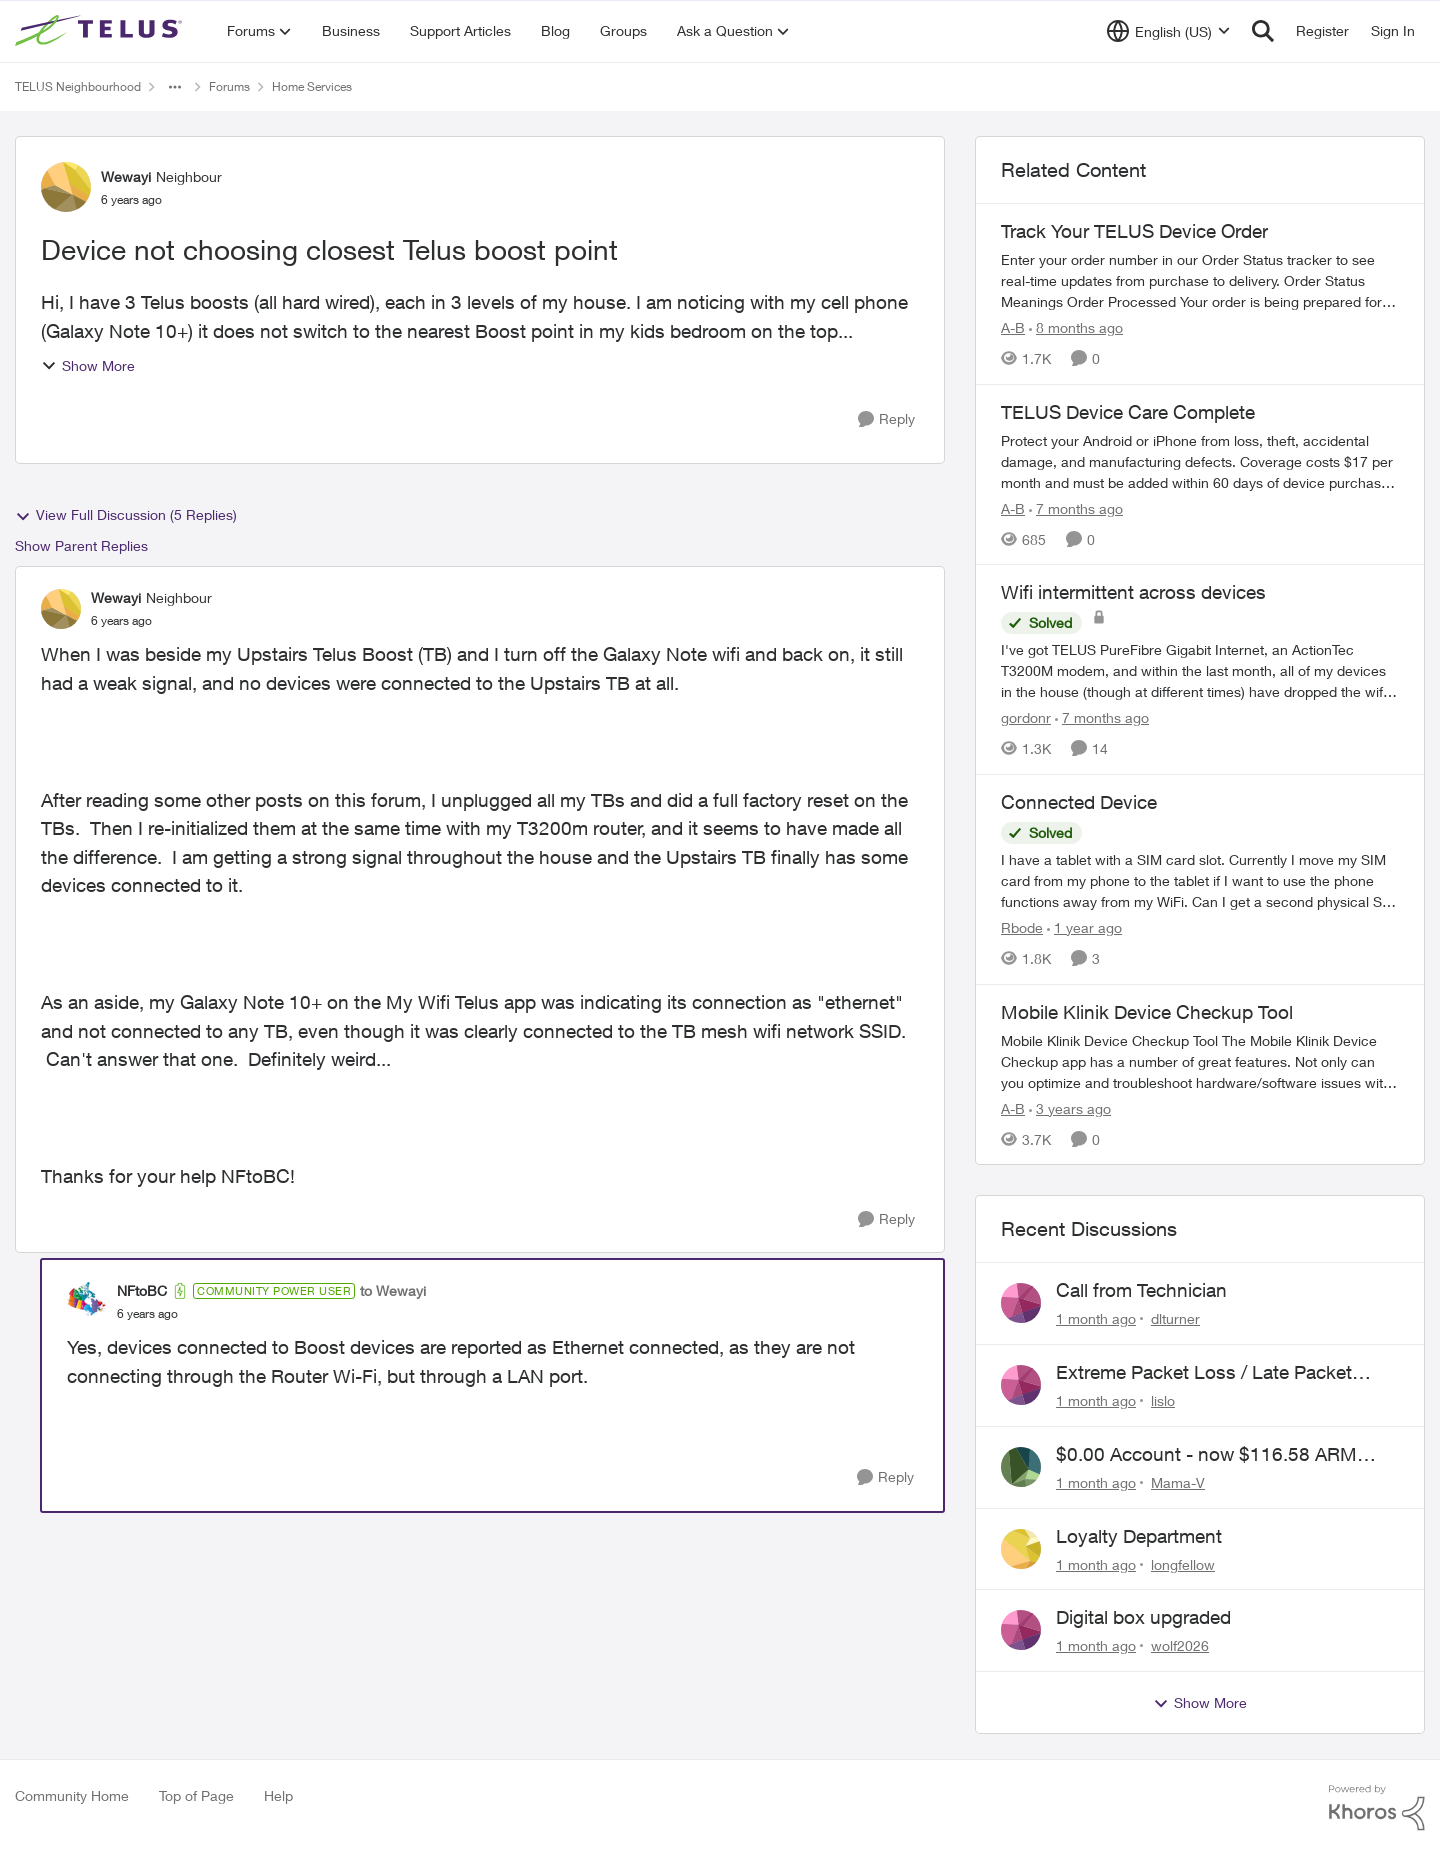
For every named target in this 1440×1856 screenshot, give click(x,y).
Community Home (72, 1795)
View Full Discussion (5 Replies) (126, 515)
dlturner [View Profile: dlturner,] (1175, 1318)
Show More (88, 365)
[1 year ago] (1084, 927)
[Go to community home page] (101, 31)
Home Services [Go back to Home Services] (312, 86)
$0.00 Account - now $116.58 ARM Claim (1206, 1455)
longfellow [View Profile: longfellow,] (1183, 1563)
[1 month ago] (1096, 1318)
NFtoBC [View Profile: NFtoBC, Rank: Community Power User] (142, 1290)
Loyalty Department (1139, 1536)
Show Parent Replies (81, 545)
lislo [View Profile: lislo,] (1163, 1400)
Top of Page (196, 1795)
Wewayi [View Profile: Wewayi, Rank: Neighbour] (126, 176)
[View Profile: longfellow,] (1021, 1549)
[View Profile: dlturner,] (1021, 1303)
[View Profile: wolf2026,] (1021, 1630)
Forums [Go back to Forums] (229, 86)
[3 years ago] (1070, 1107)
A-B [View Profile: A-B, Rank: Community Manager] (1013, 327)
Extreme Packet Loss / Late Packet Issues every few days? (1204, 1373)
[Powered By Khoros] (1377, 1808)
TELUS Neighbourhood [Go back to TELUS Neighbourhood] (78, 86)
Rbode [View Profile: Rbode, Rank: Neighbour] (1022, 927)
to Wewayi (393, 1290)
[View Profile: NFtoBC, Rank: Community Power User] (87, 1302)
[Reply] (886, 419)
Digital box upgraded (1143, 1617)
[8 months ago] (1076, 327)
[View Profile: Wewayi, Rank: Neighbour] (66, 187)
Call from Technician (1141, 1290)
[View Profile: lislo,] (1021, 1385)
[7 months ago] (1076, 507)
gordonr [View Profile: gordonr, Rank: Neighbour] (1026, 717)
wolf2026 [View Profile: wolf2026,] (1180, 1645)
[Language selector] (1168, 31)
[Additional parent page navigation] (175, 87)
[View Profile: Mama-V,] (1021, 1467)
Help (278, 1795)
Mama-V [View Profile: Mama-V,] (1178, 1482)
